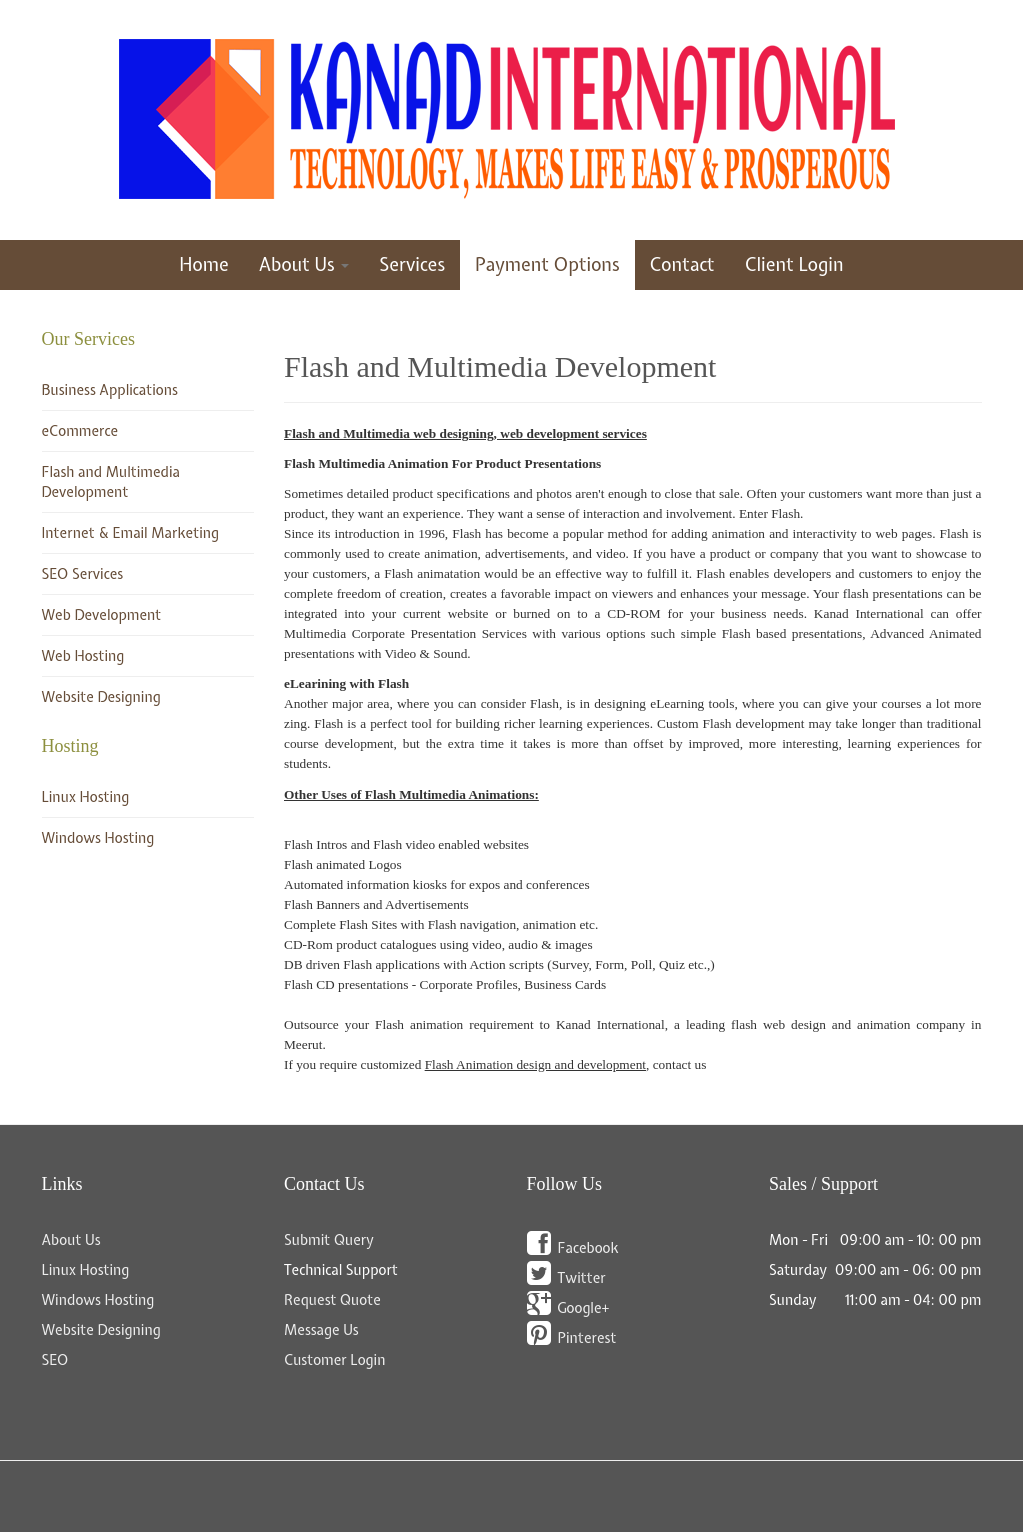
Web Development (102, 615)
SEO (55, 1360)
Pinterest (587, 1338)
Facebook (588, 1248)
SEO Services (83, 574)
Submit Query (329, 1240)
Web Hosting (83, 656)
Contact (682, 264)
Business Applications (110, 390)
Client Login (794, 264)
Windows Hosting (98, 838)
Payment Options (547, 264)
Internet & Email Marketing (131, 533)
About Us (304, 264)
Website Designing (101, 697)
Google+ (584, 1308)
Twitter (582, 1278)
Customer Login (335, 1360)
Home (203, 264)
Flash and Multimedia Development (500, 366)
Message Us (321, 1330)
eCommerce (80, 431)
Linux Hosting (86, 797)
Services (412, 264)
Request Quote (332, 1300)
